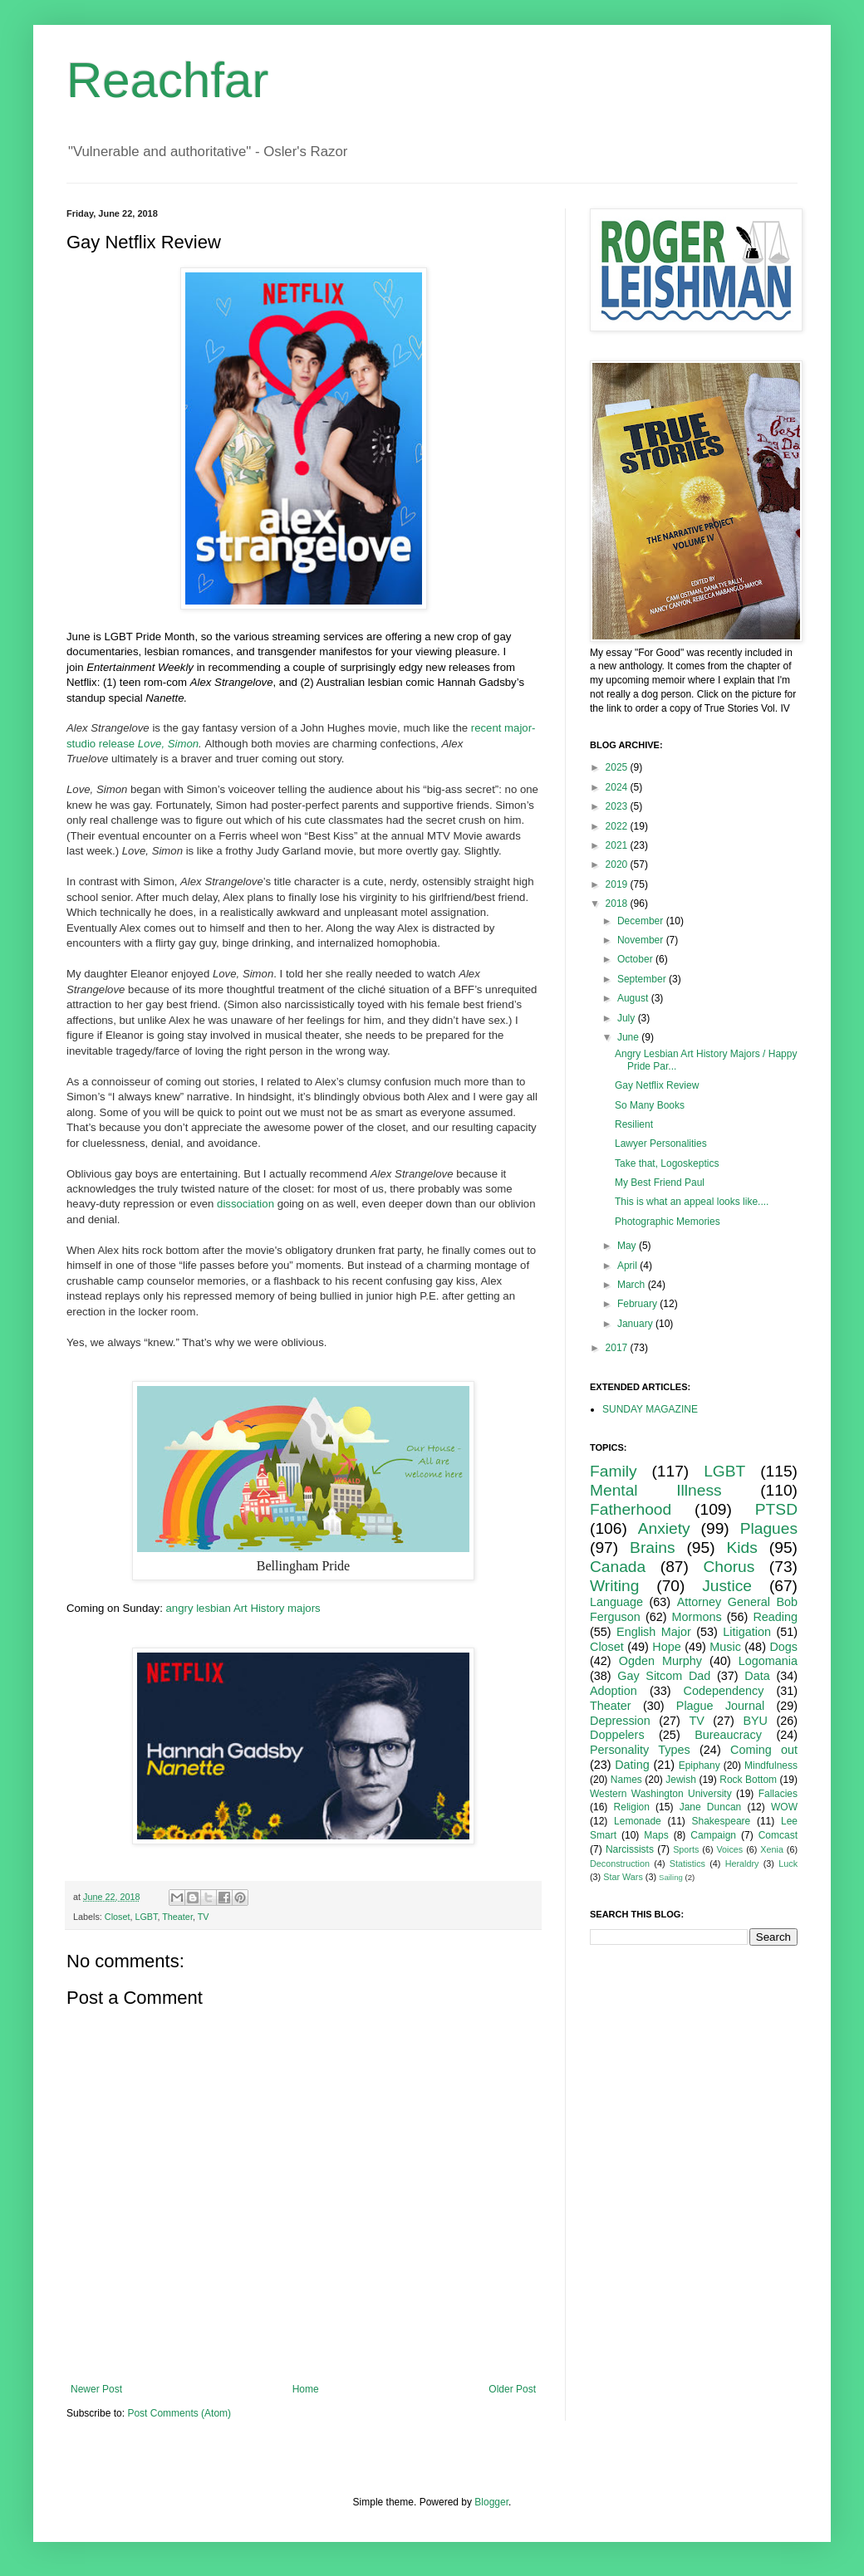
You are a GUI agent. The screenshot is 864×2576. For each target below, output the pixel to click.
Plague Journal (720, 1705)
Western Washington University (661, 1794)
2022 (618, 826)
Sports (686, 1849)
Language (616, 1602)
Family (613, 1471)
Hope (666, 1646)
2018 (618, 903)
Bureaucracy (728, 1734)
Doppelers (617, 1734)
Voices (729, 1849)
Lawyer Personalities (661, 1143)
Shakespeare (721, 1821)
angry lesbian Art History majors (243, 1608)
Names (626, 1779)
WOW (784, 1807)
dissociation (245, 1203)
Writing (614, 1585)
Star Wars (623, 1877)
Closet (117, 1917)
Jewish (680, 1779)
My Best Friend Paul (659, 1182)
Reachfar (167, 80)
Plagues (769, 1528)
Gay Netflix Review (657, 1085)
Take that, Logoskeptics (667, 1163)
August (634, 998)
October (636, 959)
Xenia (771, 1849)
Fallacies (778, 1794)
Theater (177, 1917)
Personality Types (640, 1749)
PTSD (776, 1509)
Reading (775, 1616)
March (632, 1284)
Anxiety (664, 1528)
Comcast (778, 1835)
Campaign (713, 1835)
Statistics (687, 1863)
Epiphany (699, 1765)
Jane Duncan (711, 1807)
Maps (656, 1835)
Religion (632, 1807)
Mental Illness (656, 1490)
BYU (755, 1720)
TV (203, 1917)
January (636, 1324)
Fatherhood (630, 1509)
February (638, 1304)
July (627, 1018)
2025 (618, 767)
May (628, 1245)
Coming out (764, 1749)
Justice (727, 1585)
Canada (618, 1566)
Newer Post (96, 2389)
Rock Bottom (748, 1779)
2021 (618, 845)
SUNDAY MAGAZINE (650, 1409)
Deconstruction (620, 1863)
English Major (653, 1631)
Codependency (724, 1690)
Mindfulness (771, 1765)
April (628, 1265)
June (629, 1037)
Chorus (728, 1566)
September (643, 979)
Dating (632, 1764)
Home (305, 2389)
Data (756, 1675)
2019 (618, 884)
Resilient (634, 1124)
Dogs (783, 1646)
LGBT (146, 1917)
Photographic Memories (667, 1221)
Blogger (491, 2502)
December (641, 921)
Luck (788, 1863)
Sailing (671, 1877)
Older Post (512, 2389)
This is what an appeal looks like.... (691, 1201)
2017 (618, 1348)
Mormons (697, 1616)
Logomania (768, 1661)
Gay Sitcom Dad (663, 1675)
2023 (618, 806)
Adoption (613, 1690)
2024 (618, 787)
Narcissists (630, 1849)
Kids (742, 1547)
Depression (620, 1720)
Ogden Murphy (660, 1661)
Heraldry (742, 1863)
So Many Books (650, 1105)
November (641, 940)
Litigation (747, 1631)
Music (725, 1646)
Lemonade (637, 1821)
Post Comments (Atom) (179, 2413)
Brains (652, 1547)
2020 (618, 864)
